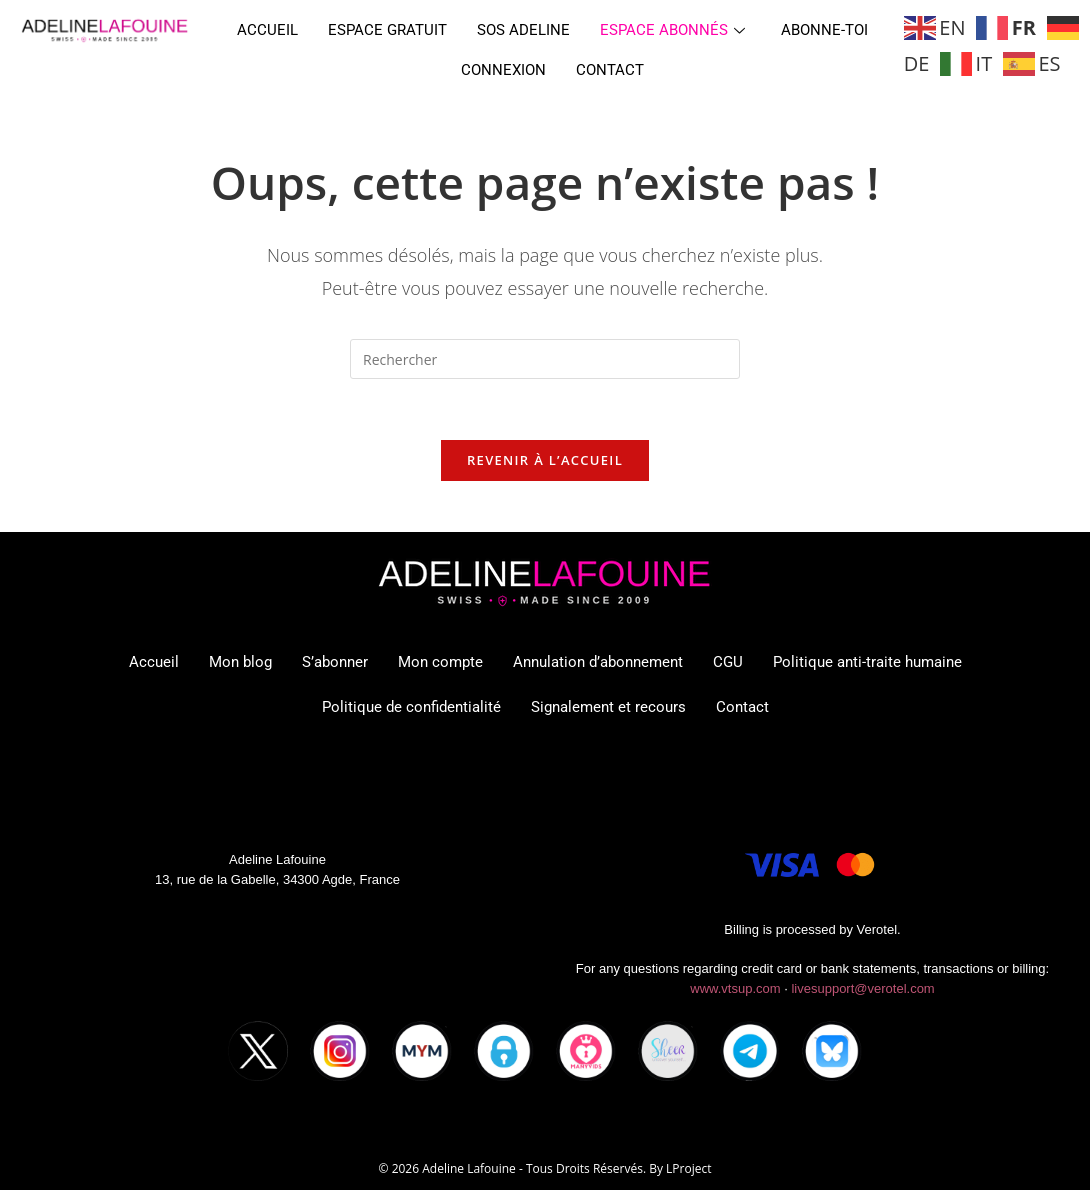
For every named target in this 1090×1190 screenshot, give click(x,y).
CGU (728, 662)
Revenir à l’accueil (545, 460)
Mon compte (440, 662)
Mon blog (240, 662)
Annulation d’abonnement (598, 662)
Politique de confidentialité (411, 707)
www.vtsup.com (735, 988)
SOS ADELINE (523, 30)
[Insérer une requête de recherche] (545, 359)
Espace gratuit (387, 30)
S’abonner (335, 662)
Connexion (503, 70)
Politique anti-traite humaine (867, 662)
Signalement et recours (608, 707)
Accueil (267, 30)
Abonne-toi (824, 30)
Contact (610, 70)
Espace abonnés (672, 30)
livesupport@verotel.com (862, 988)
